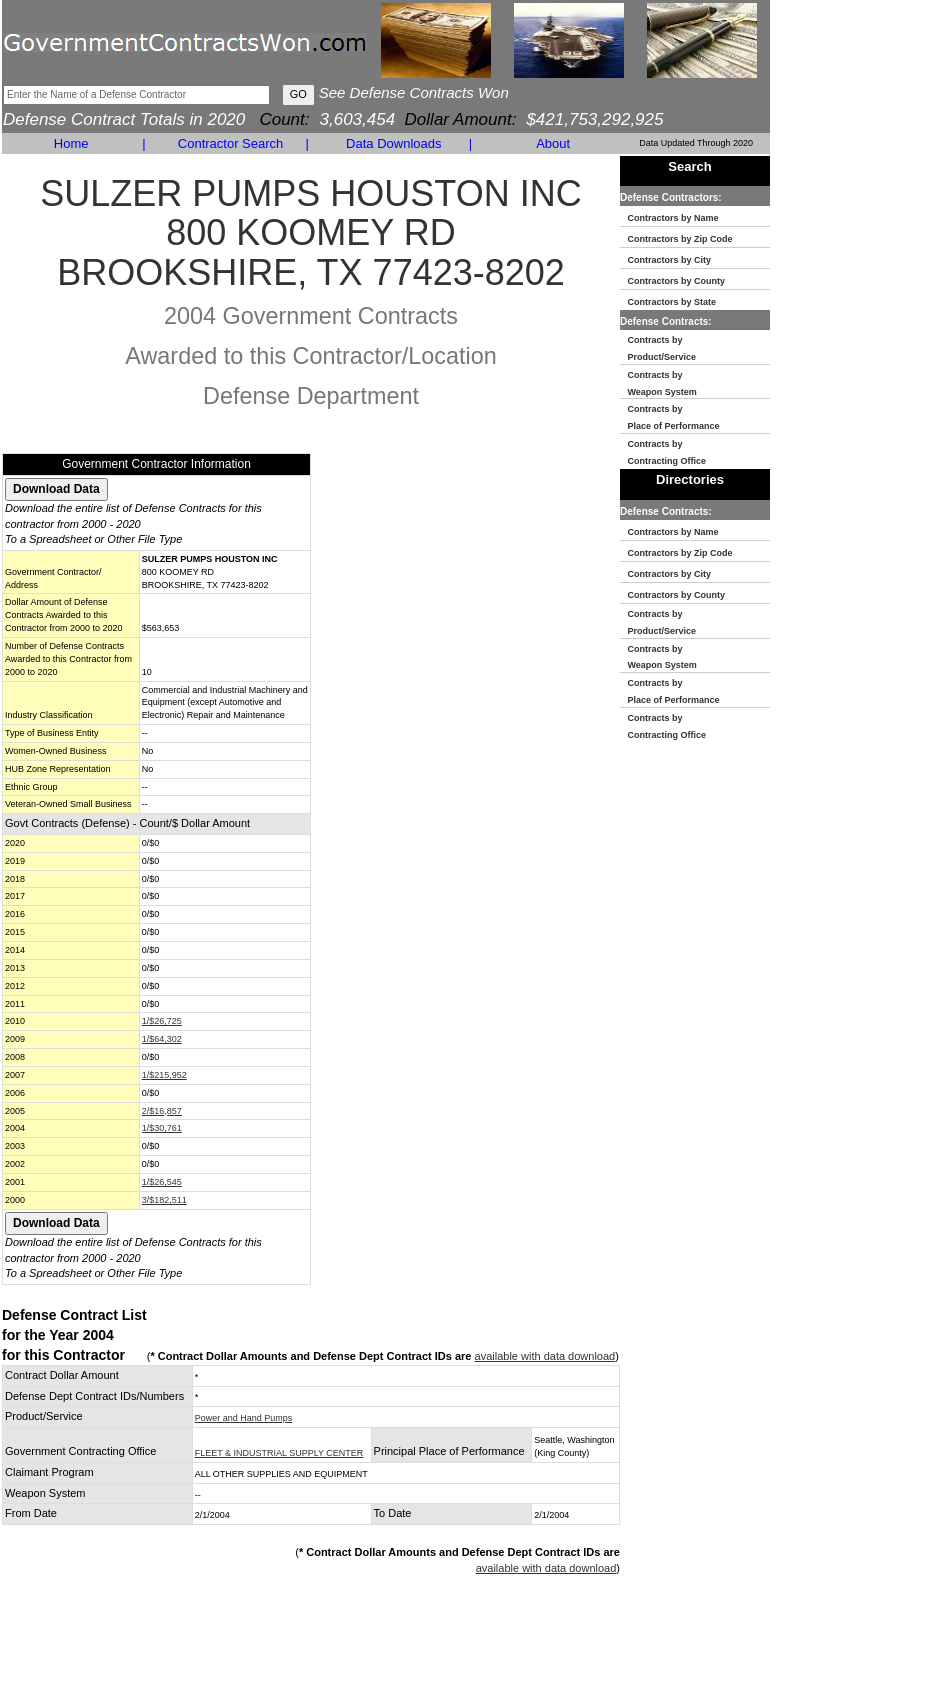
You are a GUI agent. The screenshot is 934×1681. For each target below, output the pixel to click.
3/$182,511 (164, 1200)
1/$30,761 (162, 1128)
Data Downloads (393, 143)
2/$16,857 (162, 1111)
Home (71, 143)
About (553, 143)
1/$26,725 (162, 1021)
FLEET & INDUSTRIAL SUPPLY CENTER (279, 1453)
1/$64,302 (162, 1039)
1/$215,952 (164, 1075)
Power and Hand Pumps (244, 1418)
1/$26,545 (162, 1182)
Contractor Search (231, 143)
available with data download (545, 1356)
